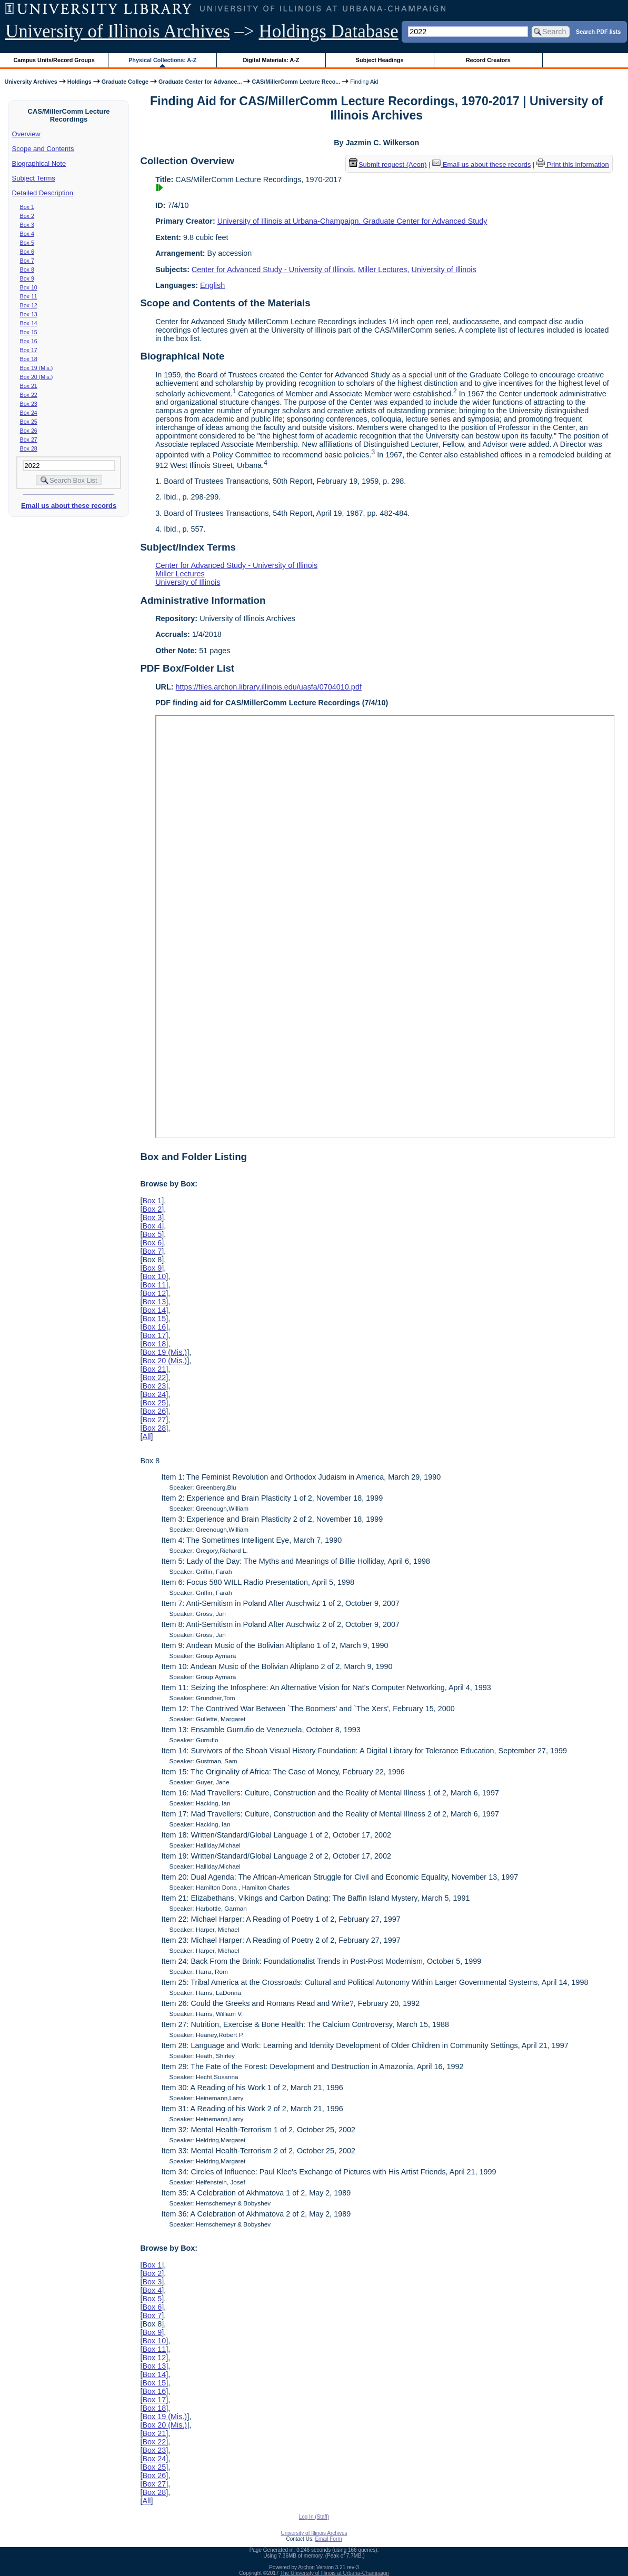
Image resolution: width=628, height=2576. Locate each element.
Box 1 (27, 207)
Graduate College (125, 81)
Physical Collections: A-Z (162, 60)
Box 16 (28, 341)
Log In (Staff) (314, 2517)
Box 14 (28, 323)
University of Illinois (443, 269)
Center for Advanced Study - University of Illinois (273, 269)
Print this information (572, 164)
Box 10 (28, 287)
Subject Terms (33, 178)
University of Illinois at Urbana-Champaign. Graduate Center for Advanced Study (352, 221)
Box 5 (27, 242)
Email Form (328, 2539)
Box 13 (28, 314)
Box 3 (27, 225)
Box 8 (27, 269)
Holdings (79, 81)
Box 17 (28, 350)
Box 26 (28, 430)
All (146, 1436)
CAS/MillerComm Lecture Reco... (296, 81)
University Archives (30, 81)
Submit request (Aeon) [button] (388, 164)
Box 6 (27, 251)
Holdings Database (328, 31)
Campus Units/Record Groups (54, 60)
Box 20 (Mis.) (36, 377)
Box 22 (28, 395)
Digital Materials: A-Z (271, 60)
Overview (26, 134)
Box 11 (28, 296)
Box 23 (28, 404)
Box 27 (28, 439)
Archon (306, 2567)
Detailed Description (42, 193)
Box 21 (28, 386)
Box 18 (28, 359)
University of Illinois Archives (117, 31)
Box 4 (27, 234)
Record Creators (488, 60)
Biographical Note (39, 163)
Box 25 (28, 421)
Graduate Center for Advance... (200, 81)
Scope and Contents (43, 149)
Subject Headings (380, 60)
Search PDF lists (598, 31)
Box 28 (28, 448)
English (212, 285)
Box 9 (27, 278)
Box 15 (28, 332)
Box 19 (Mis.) (36, 368)
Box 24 (28, 413)
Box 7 (27, 260)
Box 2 (27, 216)
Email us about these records (68, 506)
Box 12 (28, 305)
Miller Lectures (382, 269)
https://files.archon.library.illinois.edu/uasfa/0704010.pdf (269, 687)
